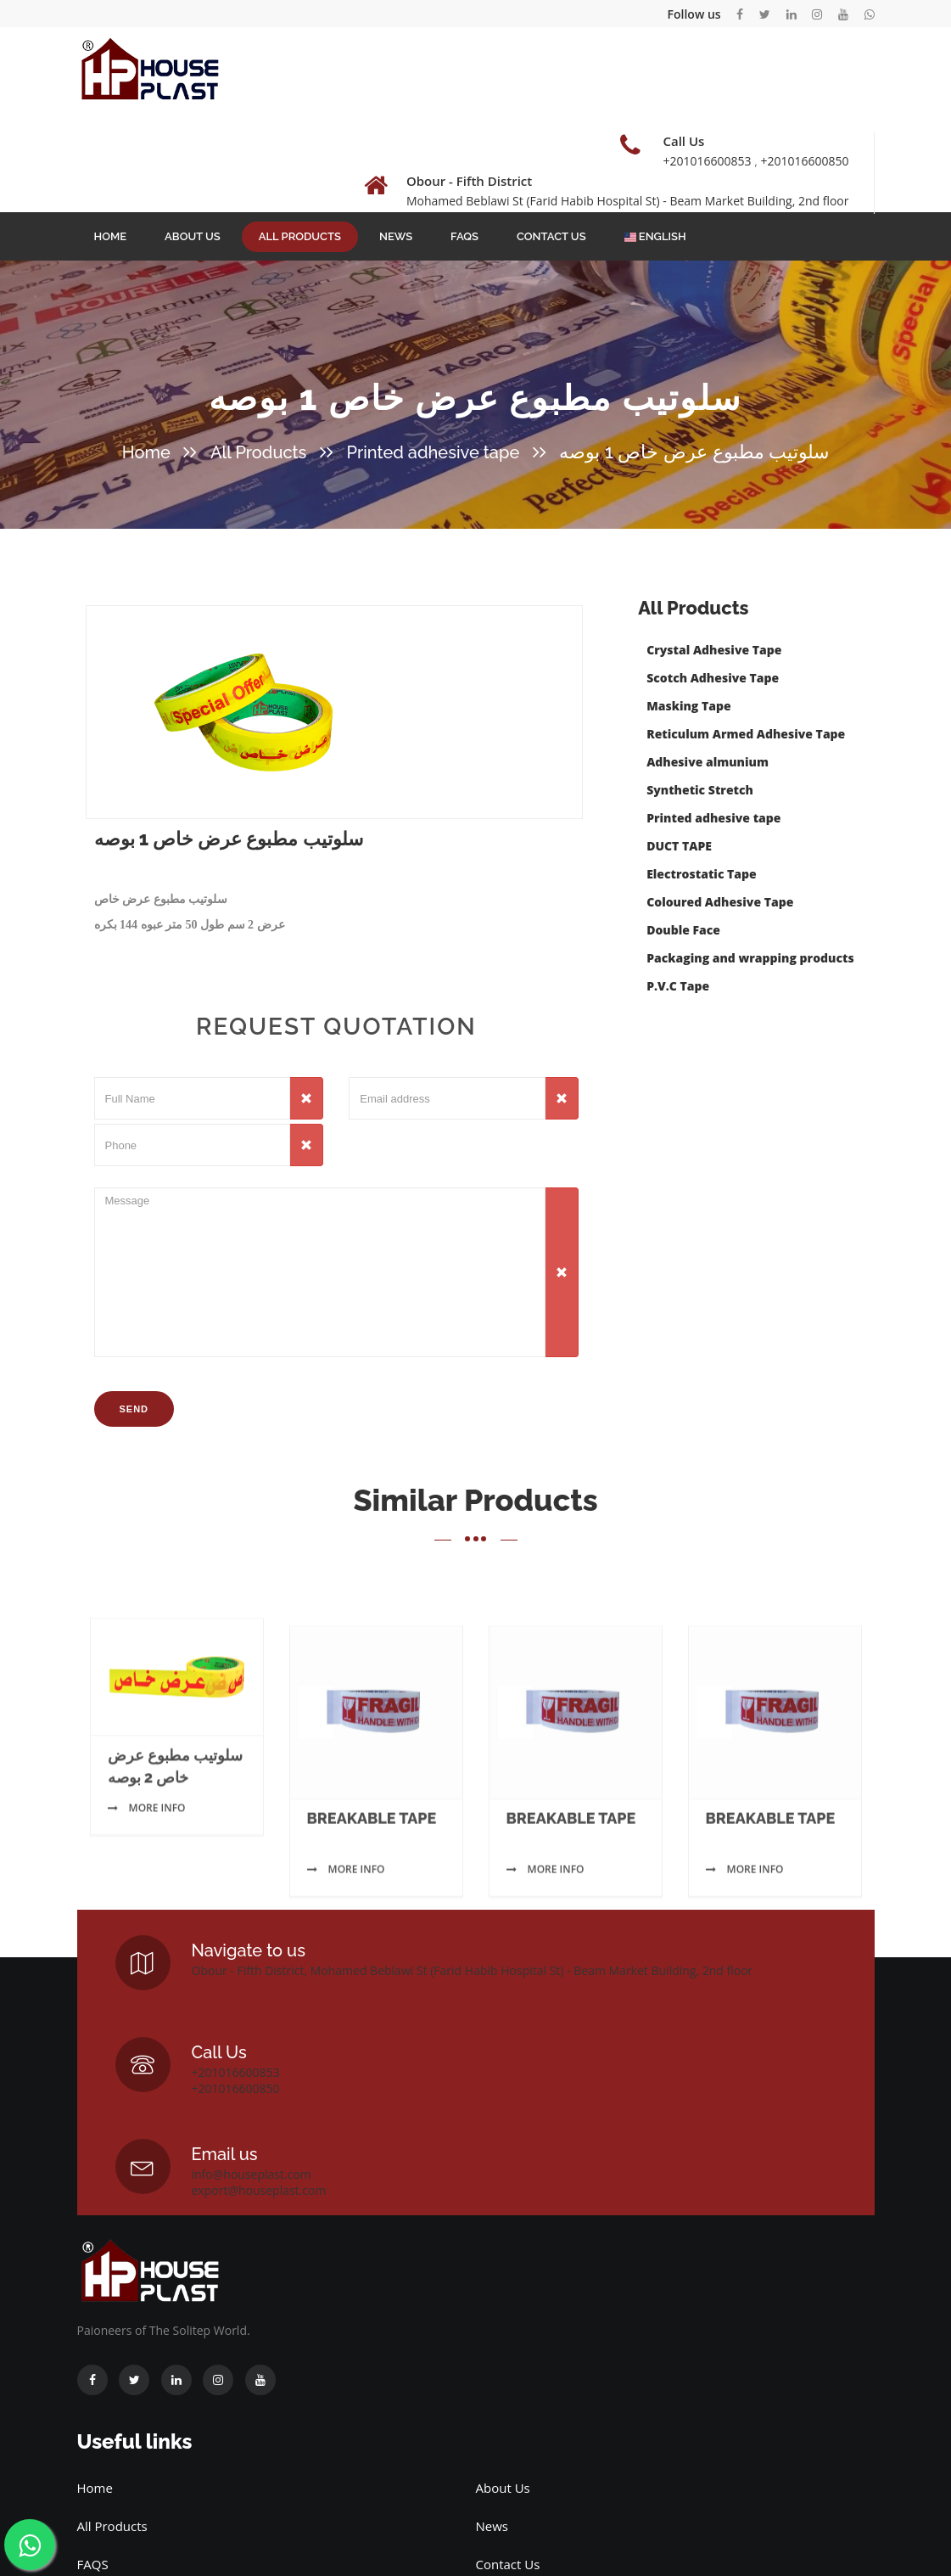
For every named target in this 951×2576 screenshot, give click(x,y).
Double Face (683, 930)
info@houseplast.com (251, 2174)
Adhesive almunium (707, 762)
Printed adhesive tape (432, 452)
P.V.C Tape (677, 986)
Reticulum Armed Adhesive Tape (745, 734)
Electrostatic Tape (701, 874)
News (395, 236)
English (655, 236)
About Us (193, 236)
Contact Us (551, 236)
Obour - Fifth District (469, 180)
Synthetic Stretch (699, 790)
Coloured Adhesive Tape (719, 902)
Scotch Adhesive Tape (712, 678)
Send (134, 1409)
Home (110, 236)
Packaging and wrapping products (750, 958)
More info (147, 1896)
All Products (300, 236)
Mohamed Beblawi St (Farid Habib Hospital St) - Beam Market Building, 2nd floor (627, 201)
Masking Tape (688, 706)
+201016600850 (804, 161)
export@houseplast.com (259, 2190)
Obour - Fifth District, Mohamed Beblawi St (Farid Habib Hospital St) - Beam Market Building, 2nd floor (472, 1970)
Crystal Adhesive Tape (713, 650)
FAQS (464, 236)
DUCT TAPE (679, 846)
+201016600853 (707, 161)
